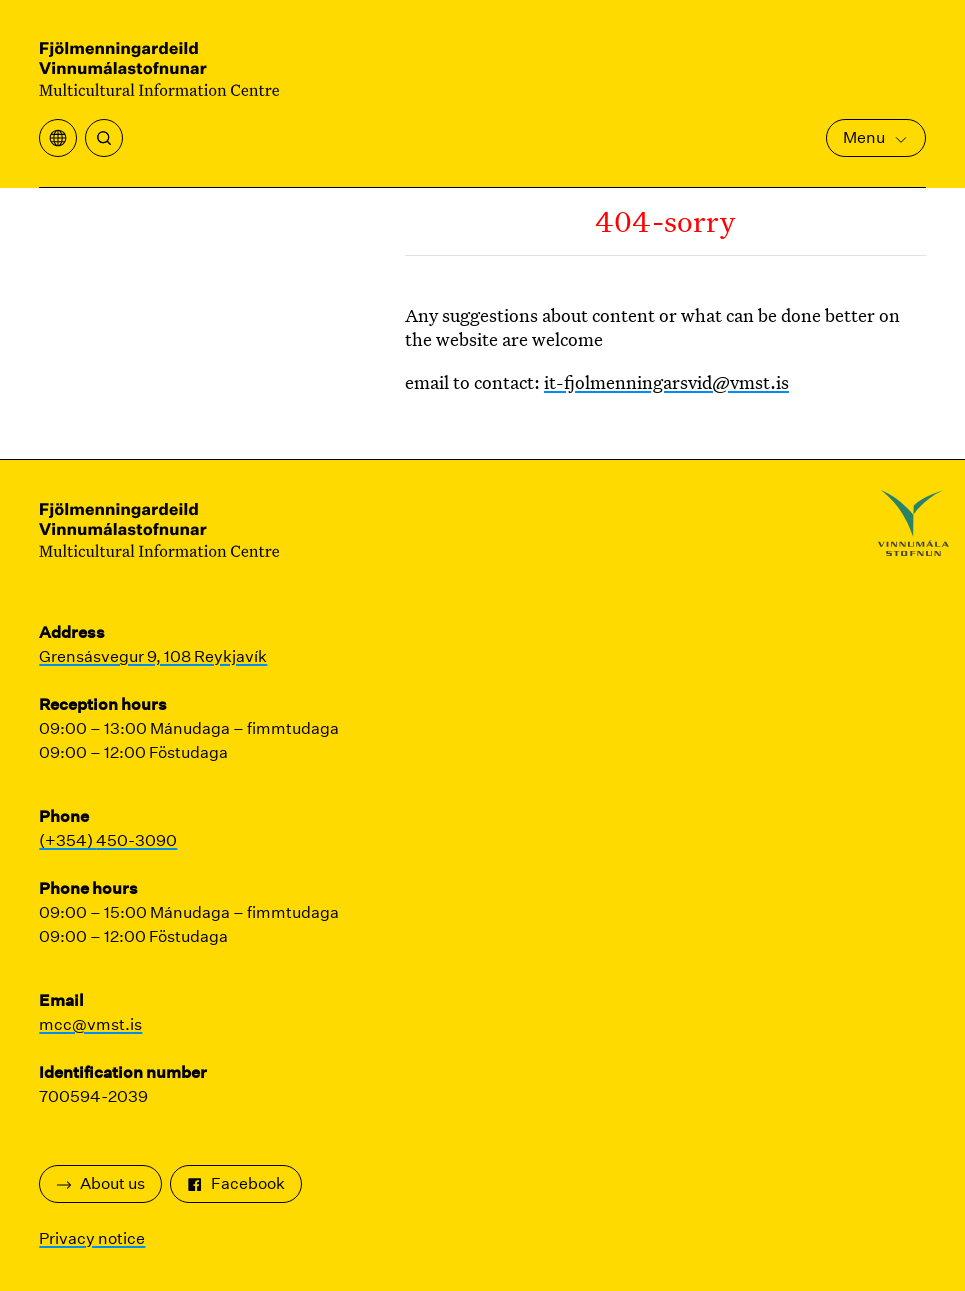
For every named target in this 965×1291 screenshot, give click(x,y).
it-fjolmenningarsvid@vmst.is (666, 382)
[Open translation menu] (58, 138)
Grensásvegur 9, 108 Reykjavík (153, 656)
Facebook (236, 1183)
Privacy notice (92, 1238)
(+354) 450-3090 (108, 840)
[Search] (104, 138)
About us (100, 1183)
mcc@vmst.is (90, 1024)
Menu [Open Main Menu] (876, 137)
